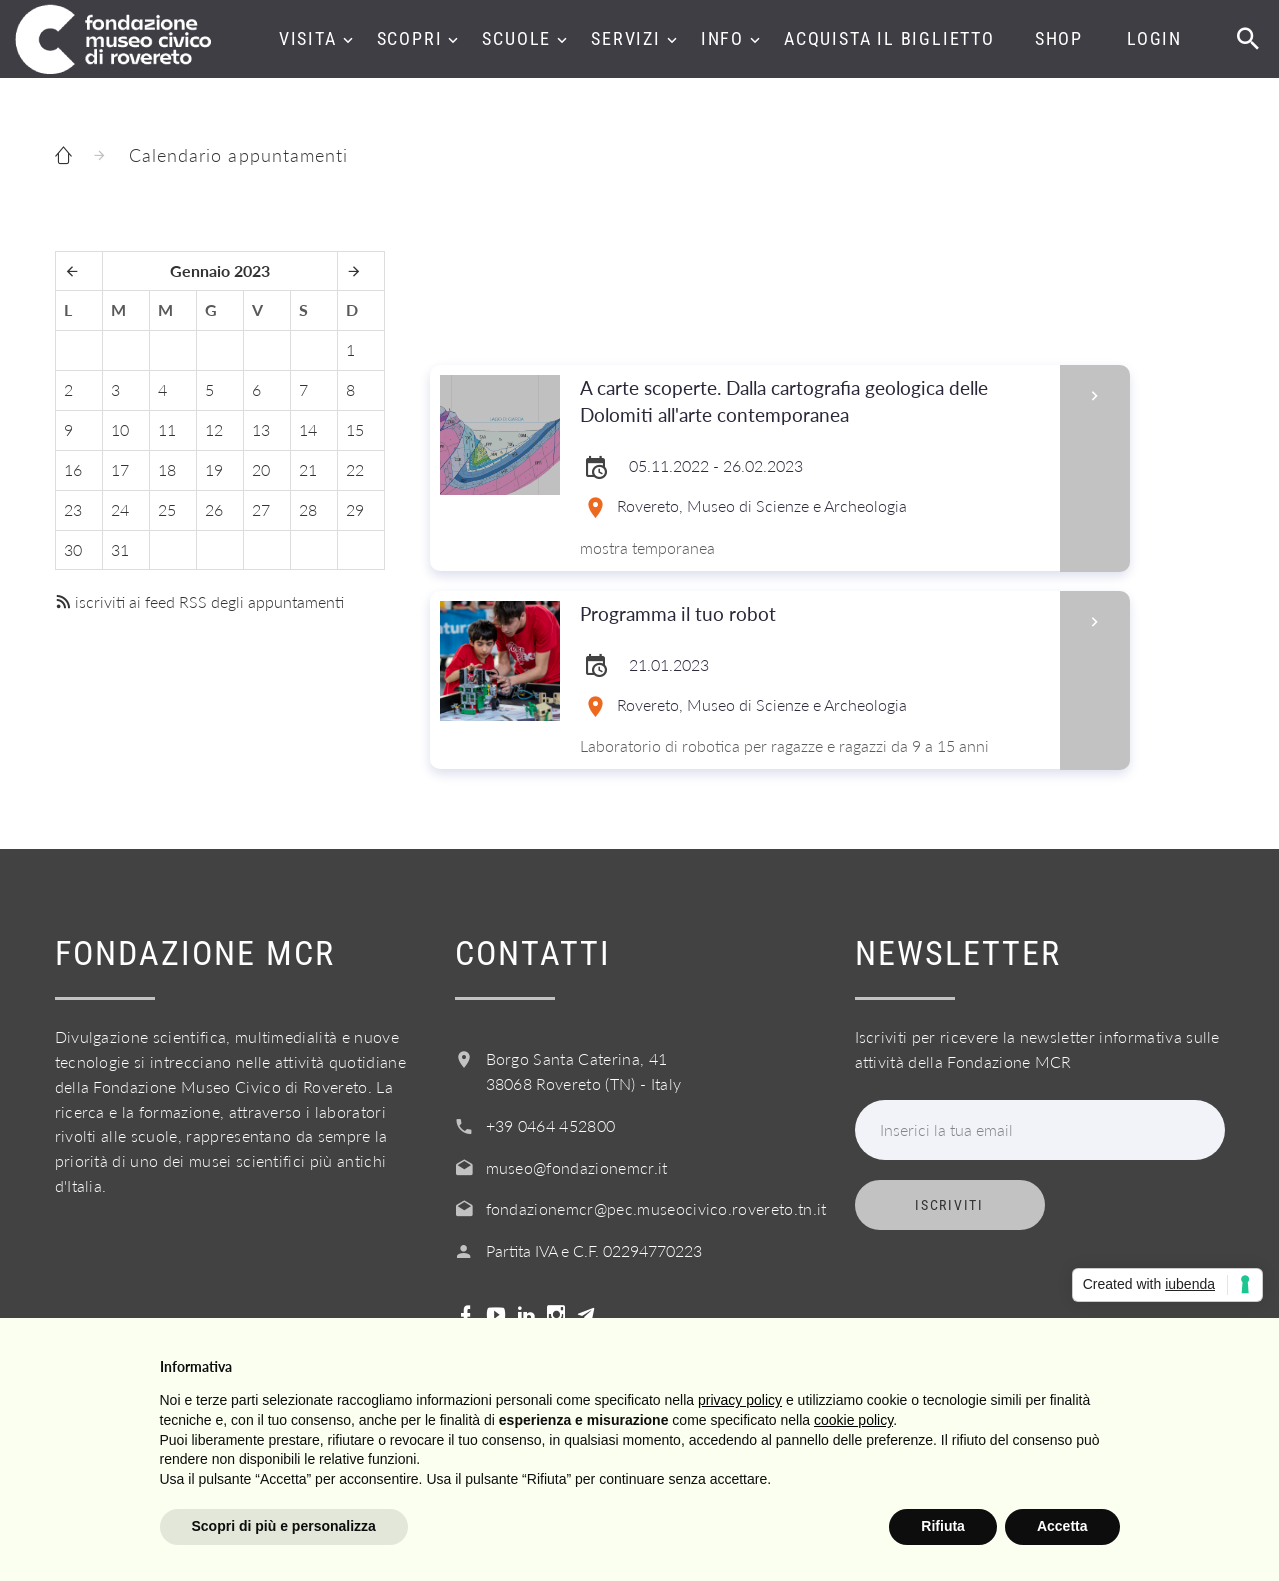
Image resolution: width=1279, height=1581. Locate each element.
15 (355, 429)
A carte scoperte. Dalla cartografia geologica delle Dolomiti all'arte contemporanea (813, 402)
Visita (308, 38)
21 (308, 469)
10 (120, 429)
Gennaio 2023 (220, 270)
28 (308, 509)
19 (214, 469)
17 (120, 469)
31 (120, 549)
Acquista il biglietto (889, 38)
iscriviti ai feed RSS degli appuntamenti (199, 601)
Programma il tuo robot (813, 614)
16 (73, 469)
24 (120, 509)
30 (73, 549)
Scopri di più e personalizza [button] (284, 1526)
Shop (1059, 38)
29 (355, 509)
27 (261, 509)
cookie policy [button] (853, 1420)
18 (167, 469)
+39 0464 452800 (551, 1125)
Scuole (516, 38)
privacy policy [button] (740, 1400)
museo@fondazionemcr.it (577, 1167)
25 (167, 509)
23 (73, 509)
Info (722, 38)
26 (214, 509)
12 (214, 429)
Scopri (410, 38)
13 (261, 429)
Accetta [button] (1062, 1526)
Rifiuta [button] (943, 1526)
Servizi (626, 38)
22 (355, 469)
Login (1154, 38)
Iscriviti (949, 1205)
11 (167, 429)
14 (308, 429)
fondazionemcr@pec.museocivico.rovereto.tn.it (656, 1208)
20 (261, 469)
